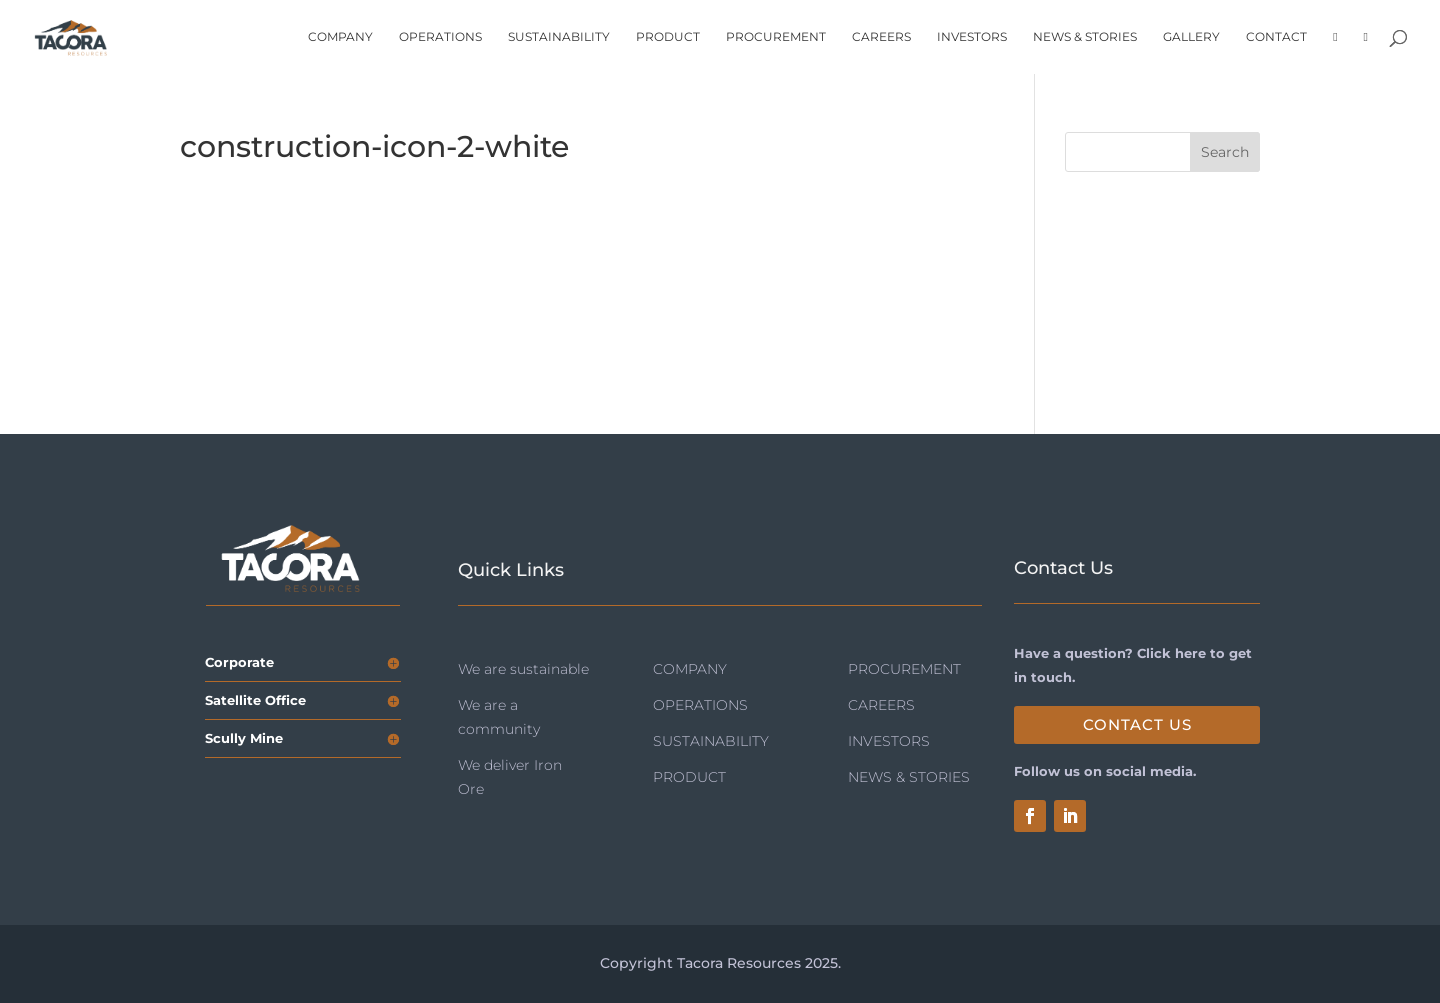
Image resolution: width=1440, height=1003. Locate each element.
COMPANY (340, 37)
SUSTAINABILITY (559, 37)
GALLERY (1191, 37)
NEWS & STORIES (1085, 37)
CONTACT (1276, 37)
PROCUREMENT (776, 37)
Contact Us (1137, 724)
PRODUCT (668, 37)
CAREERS (881, 37)
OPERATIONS (440, 37)
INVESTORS (972, 37)
